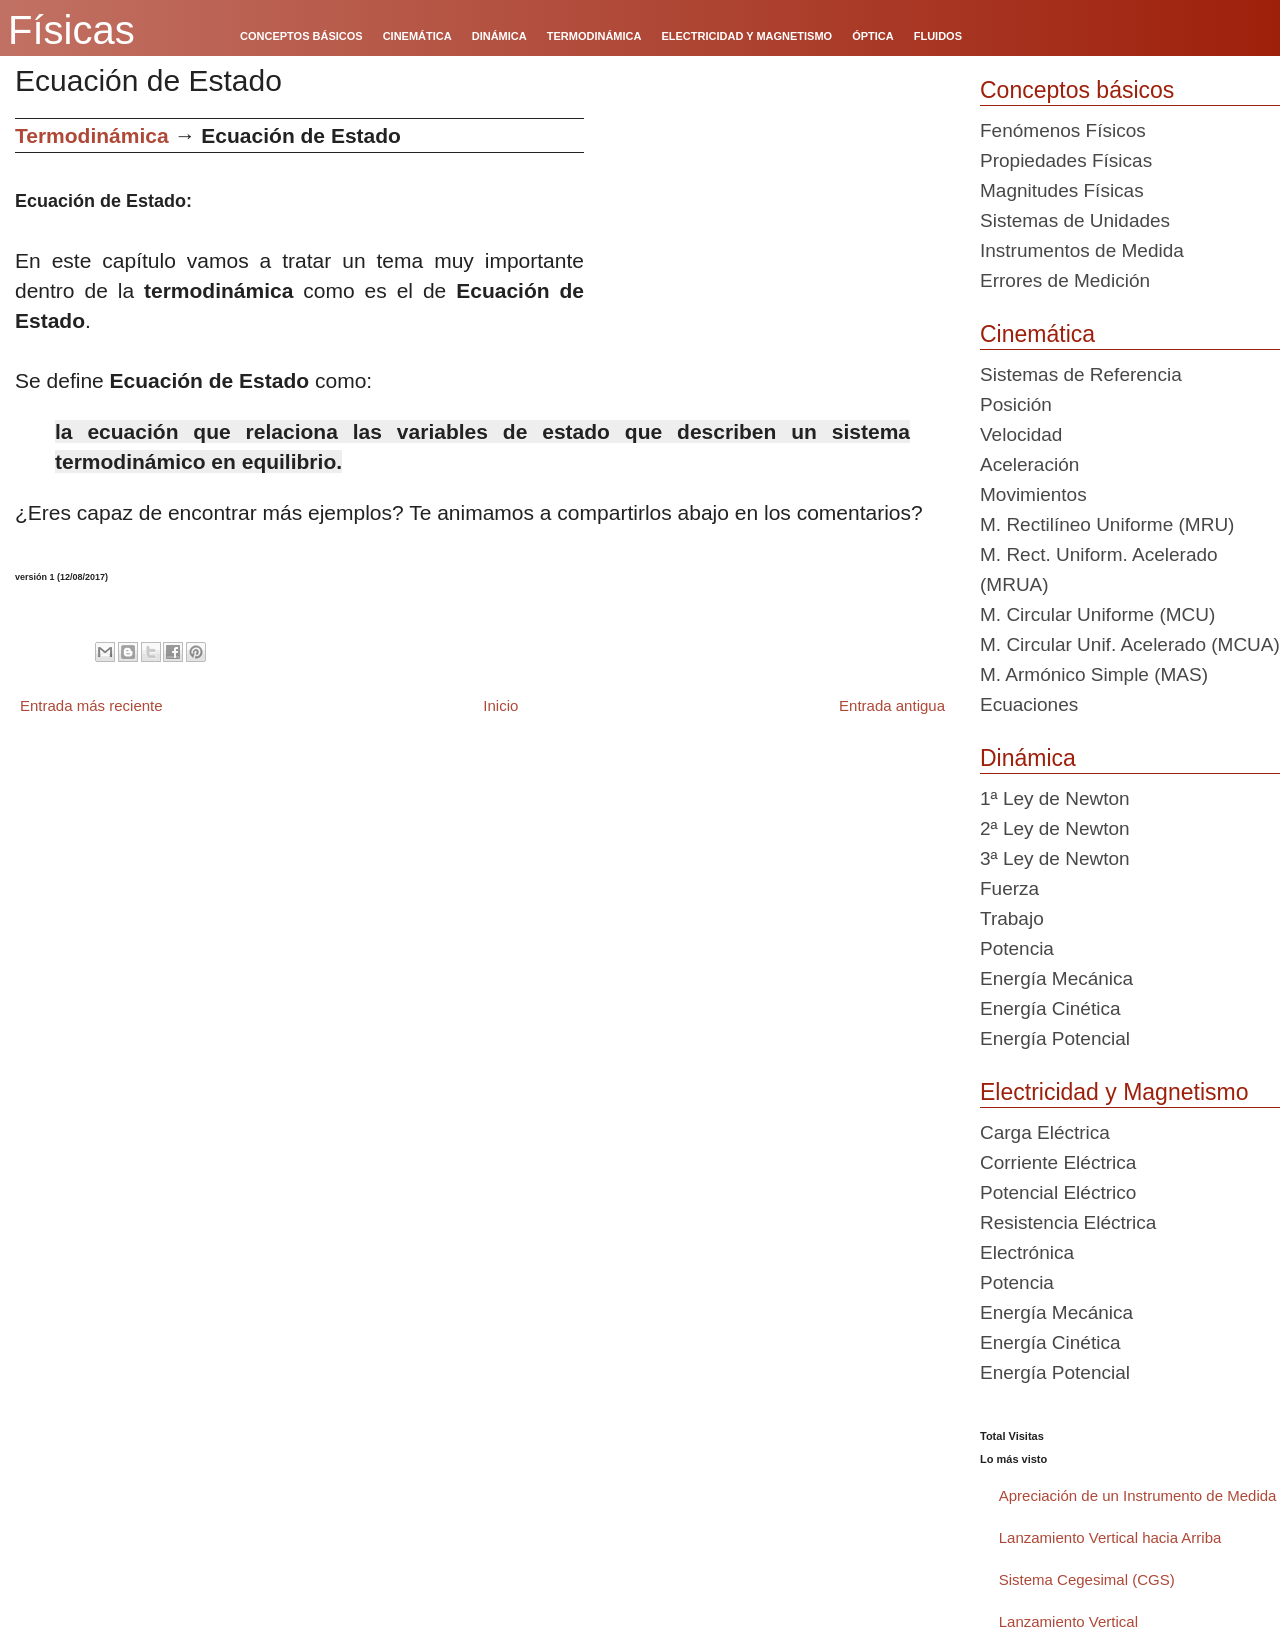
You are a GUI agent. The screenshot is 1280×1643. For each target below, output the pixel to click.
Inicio (500, 705)
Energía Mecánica (1056, 978)
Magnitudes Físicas (1062, 190)
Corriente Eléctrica (1058, 1162)
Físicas (71, 30)
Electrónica (1027, 1252)
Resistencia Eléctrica (1068, 1222)
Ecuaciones (1029, 704)
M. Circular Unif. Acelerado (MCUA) (1130, 644)
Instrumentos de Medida (1082, 250)
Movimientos (1033, 494)
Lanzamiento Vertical (1068, 1621)
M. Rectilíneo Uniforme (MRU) (1107, 524)
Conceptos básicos (1077, 90)
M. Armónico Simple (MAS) (1094, 674)
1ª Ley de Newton (1055, 798)
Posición (1016, 404)
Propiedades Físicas (1066, 160)
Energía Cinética (1050, 1008)
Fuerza (1009, 888)
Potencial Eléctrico (1058, 1192)
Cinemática (1037, 334)
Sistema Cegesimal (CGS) (1087, 1579)
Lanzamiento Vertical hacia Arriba (1110, 1537)
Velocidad (1021, 434)
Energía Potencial (1055, 1038)
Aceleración (1029, 464)
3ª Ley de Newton (1055, 858)
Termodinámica (92, 135)
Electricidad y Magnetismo (1114, 1092)
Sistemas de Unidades (1075, 220)
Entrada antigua (892, 705)
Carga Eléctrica (1045, 1132)
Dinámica (1028, 758)
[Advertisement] (774, 258)
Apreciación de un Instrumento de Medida (1138, 1495)
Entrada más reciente (91, 705)
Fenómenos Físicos (1063, 130)
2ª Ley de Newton (1055, 828)
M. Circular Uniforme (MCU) (1097, 614)
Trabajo (1012, 918)
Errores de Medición (1065, 280)
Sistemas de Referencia (1081, 374)
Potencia (1017, 948)
